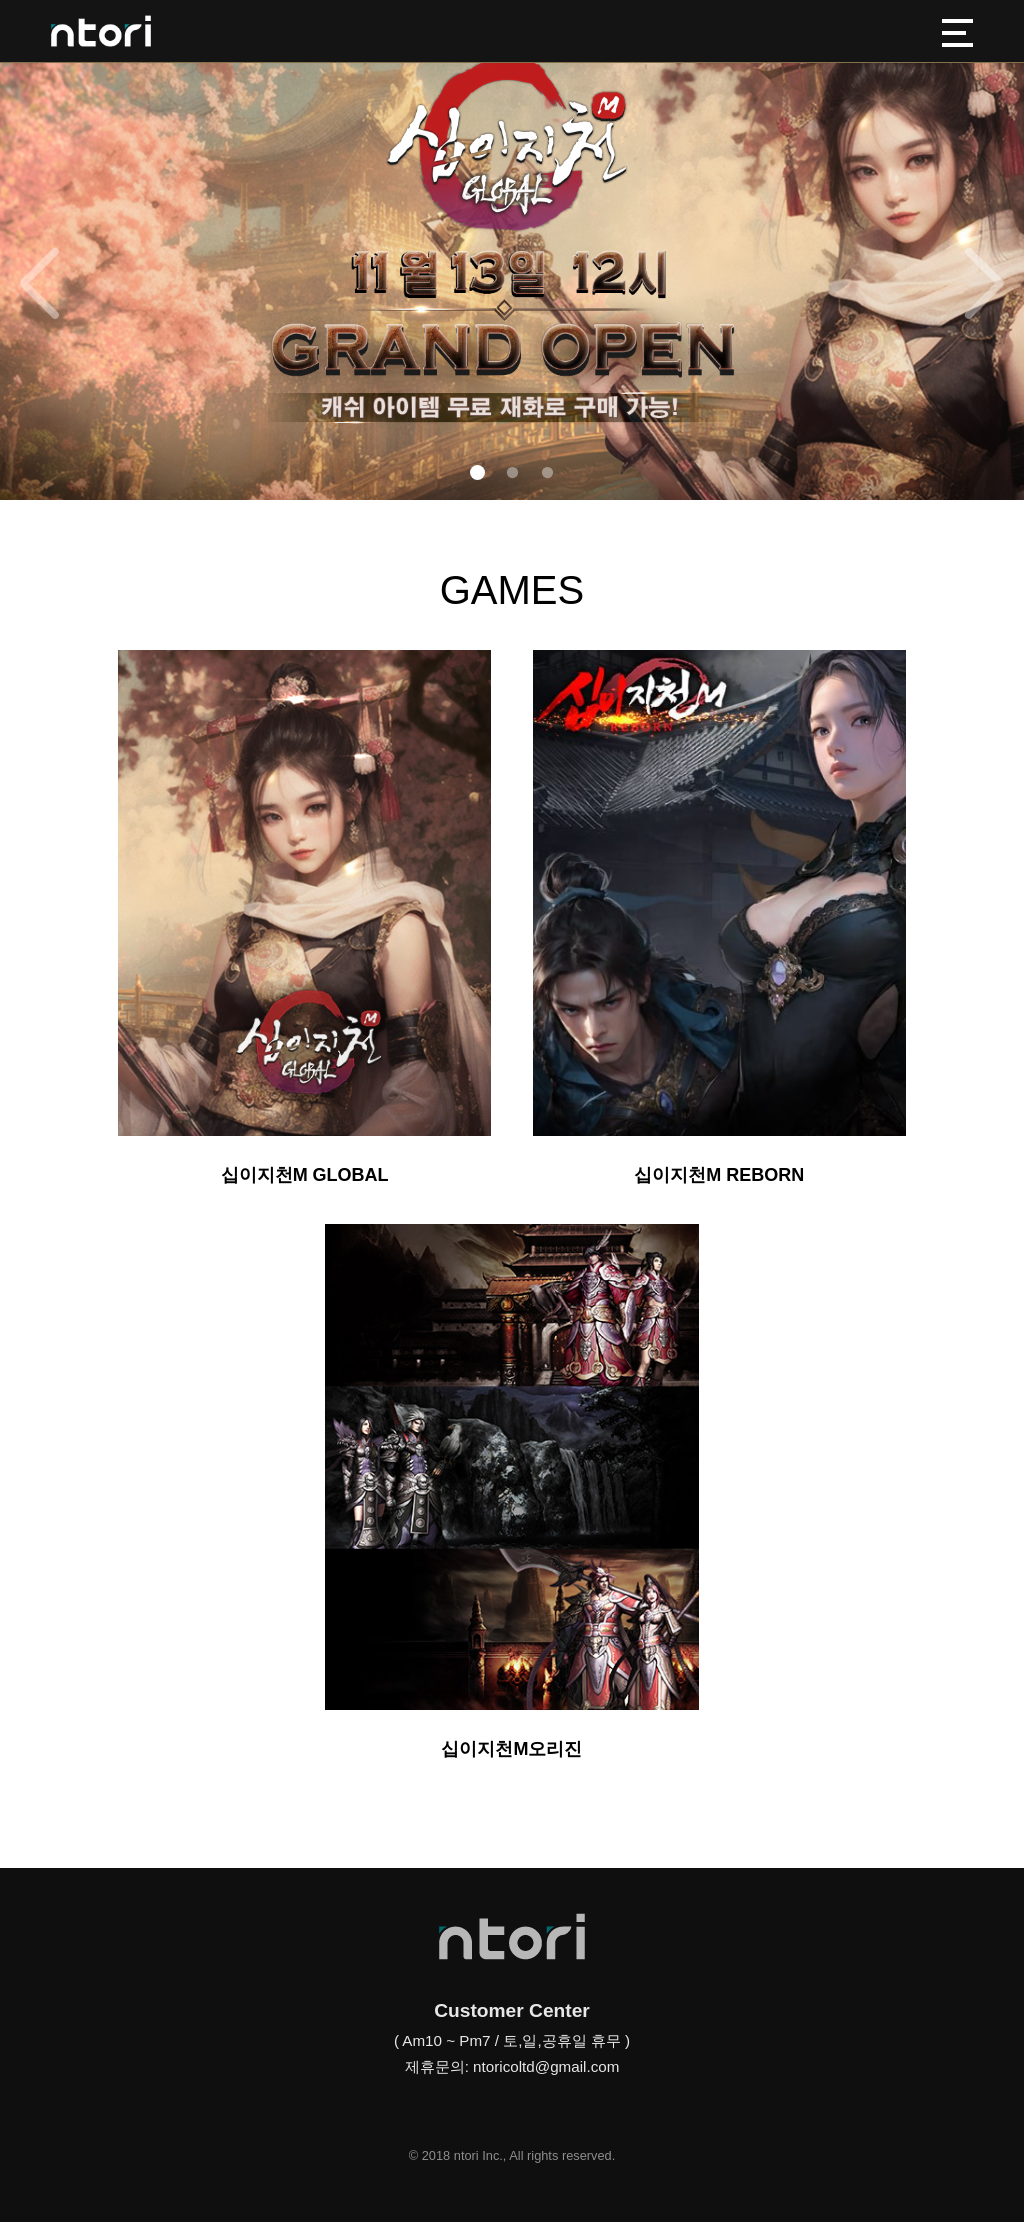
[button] (477, 472)
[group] (512, 250)
